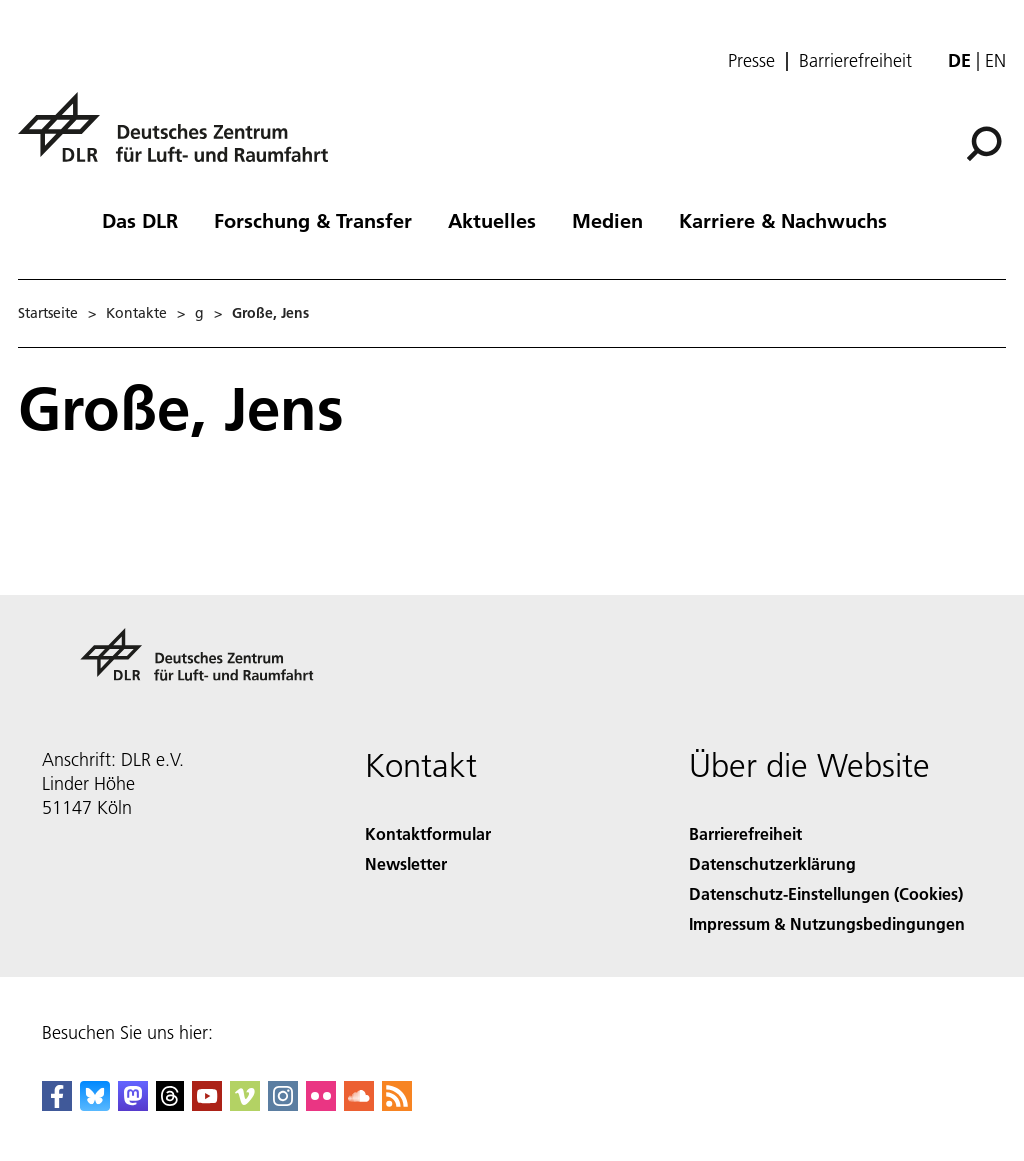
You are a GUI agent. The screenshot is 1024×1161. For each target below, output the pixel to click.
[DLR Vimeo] (245, 1104)
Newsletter (406, 863)
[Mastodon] (133, 1104)
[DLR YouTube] (207, 1104)
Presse (751, 61)
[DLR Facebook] (57, 1104)
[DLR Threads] (170, 1104)
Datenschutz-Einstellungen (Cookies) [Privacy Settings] (826, 893)
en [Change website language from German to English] (995, 60)
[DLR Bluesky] (95, 1104)
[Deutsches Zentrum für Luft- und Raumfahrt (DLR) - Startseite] (181, 138)
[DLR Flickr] (321, 1104)
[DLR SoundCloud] (359, 1104)
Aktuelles (492, 220)
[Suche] (984, 144)
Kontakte (136, 313)
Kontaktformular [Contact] (428, 833)
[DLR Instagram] (283, 1104)
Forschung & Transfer (313, 220)
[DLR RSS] (397, 1104)
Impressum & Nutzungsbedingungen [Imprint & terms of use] (827, 923)
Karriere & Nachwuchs (783, 220)
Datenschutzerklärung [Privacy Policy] (772, 863)
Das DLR (140, 220)
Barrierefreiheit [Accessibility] (745, 833)
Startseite (48, 313)
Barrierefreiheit (855, 61)
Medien (607, 220)
